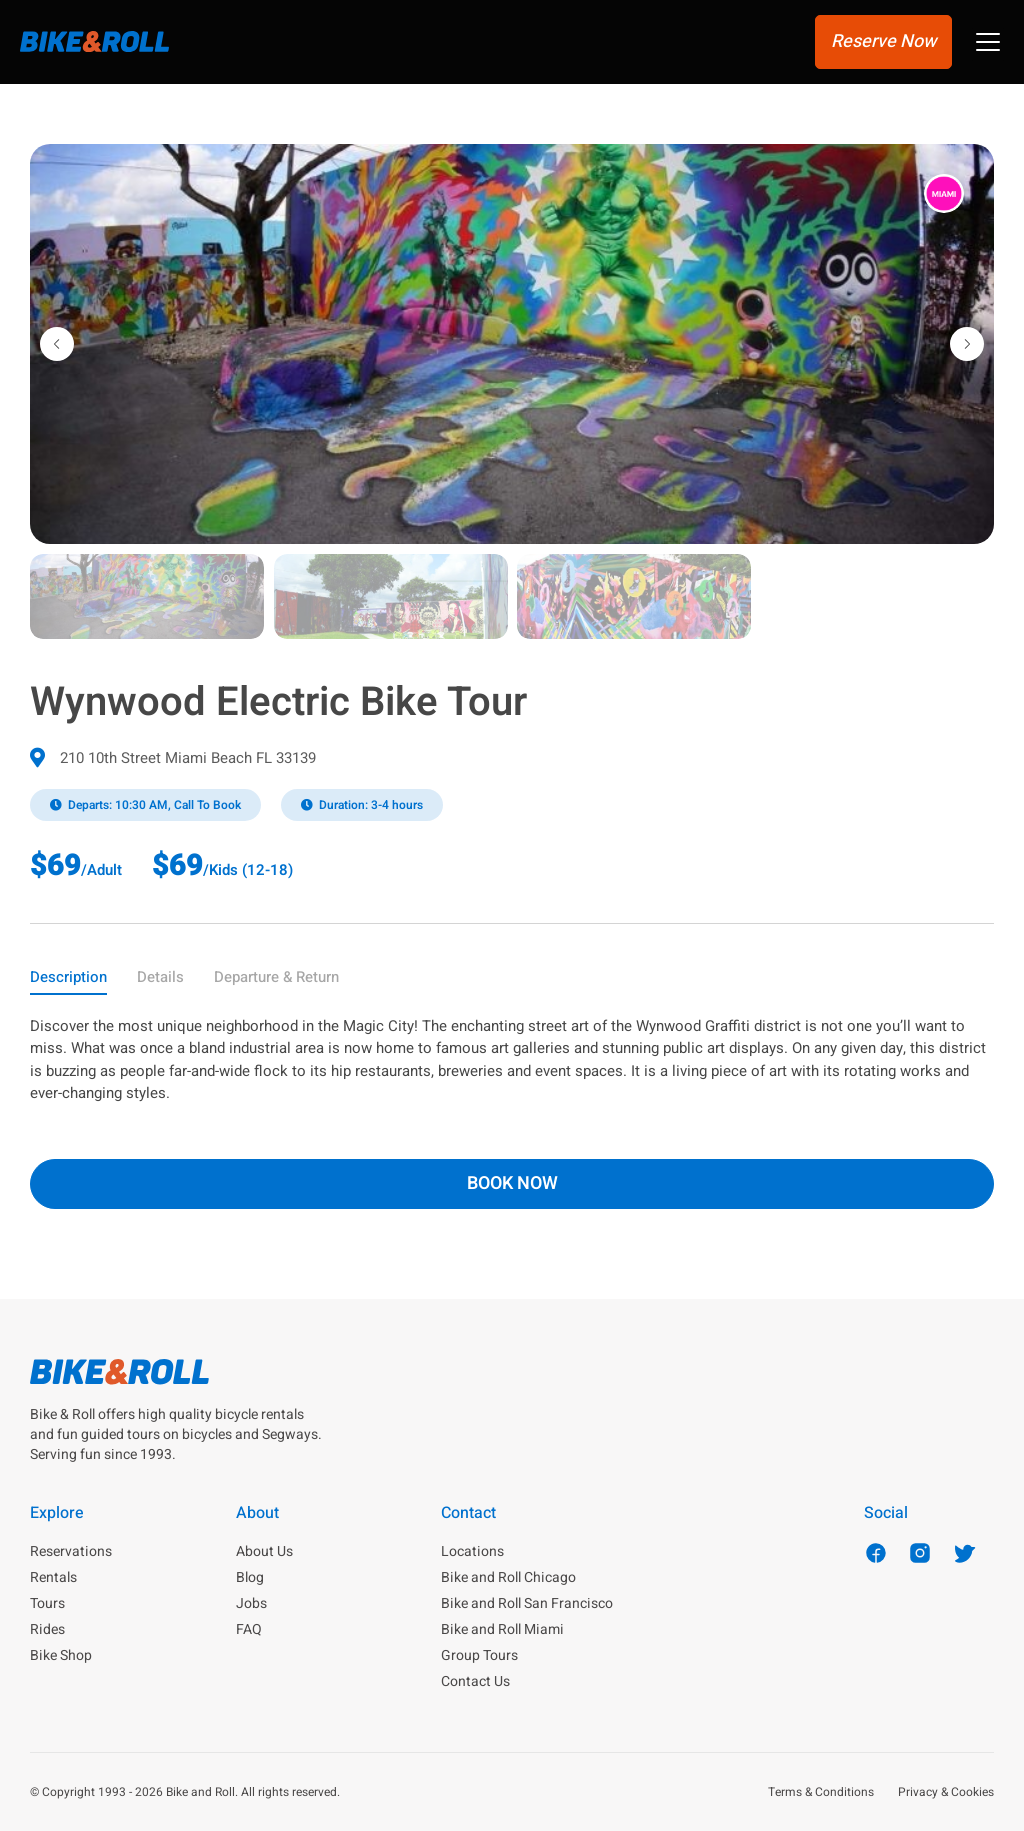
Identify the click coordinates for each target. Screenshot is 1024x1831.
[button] (988, 44)
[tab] (68, 981)
